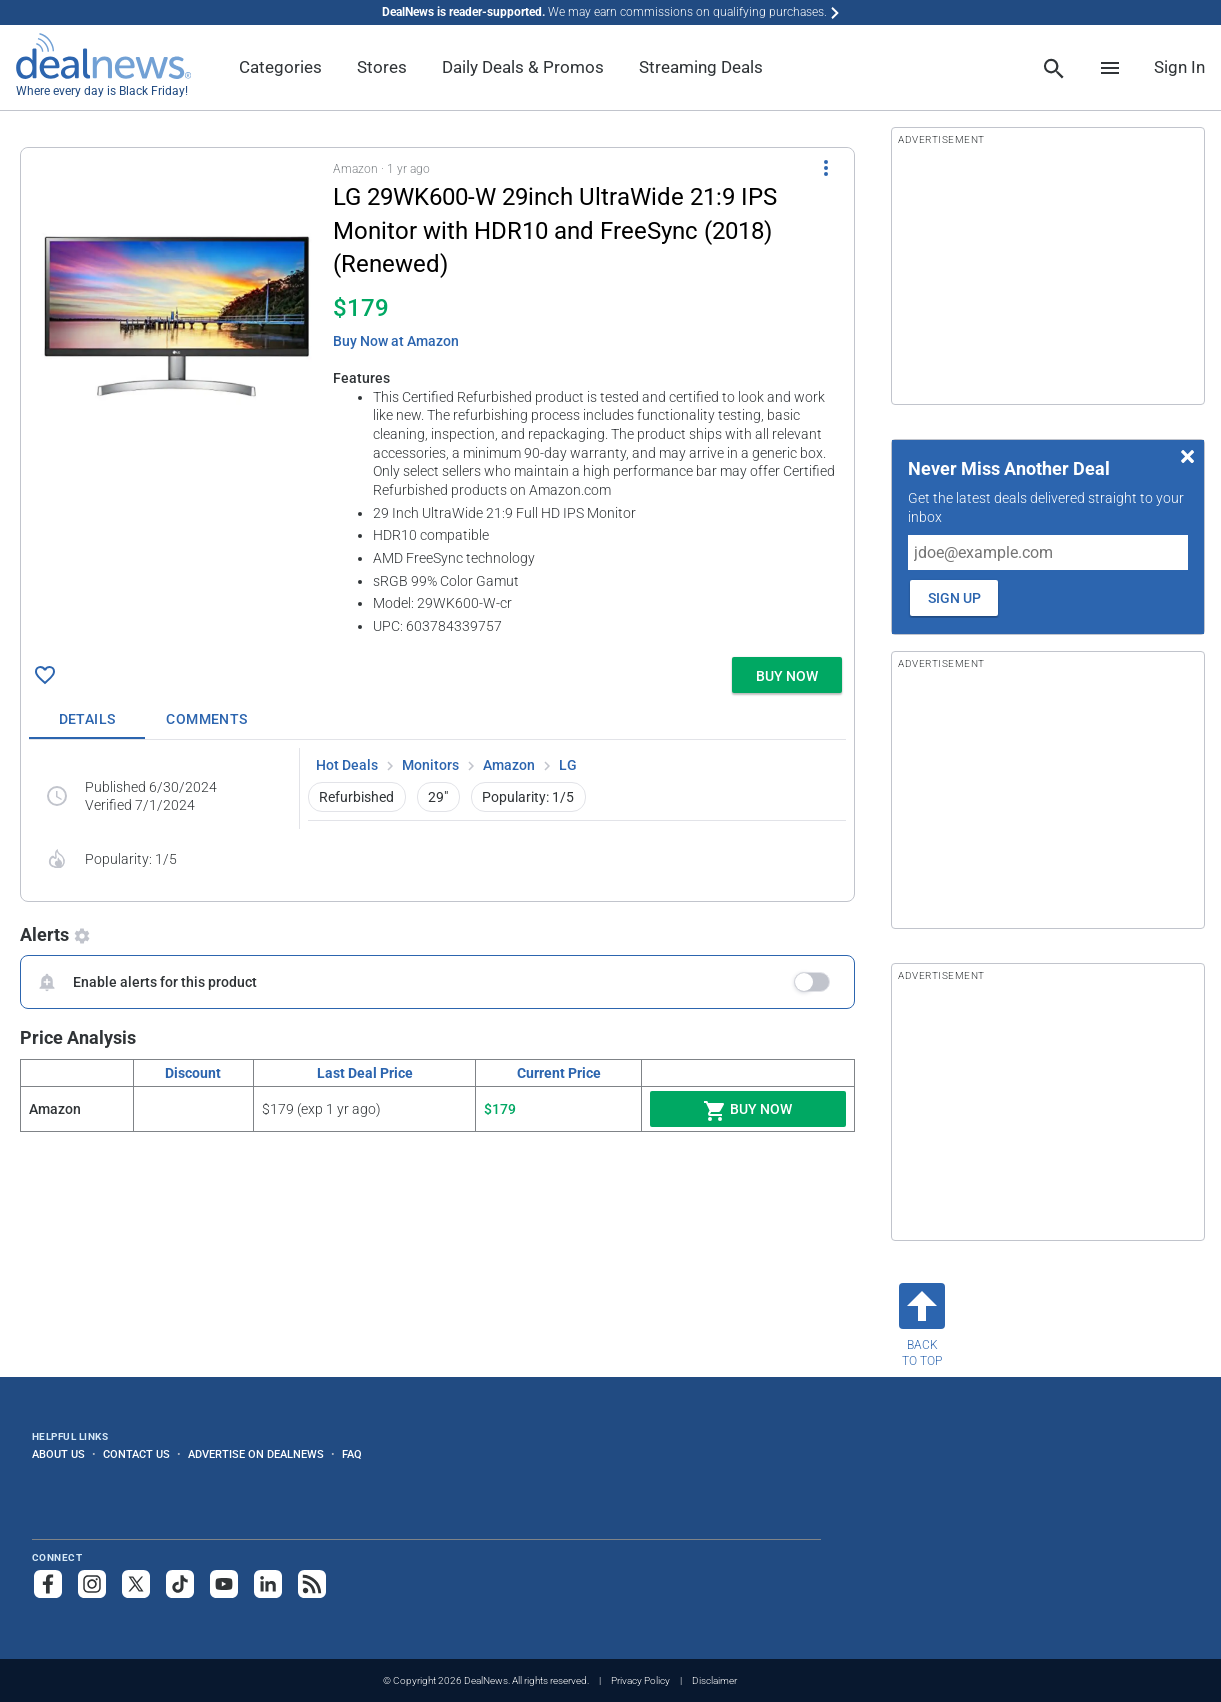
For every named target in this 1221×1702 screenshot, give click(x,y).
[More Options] (826, 168)
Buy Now (747, 1111)
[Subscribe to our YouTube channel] (224, 1584)
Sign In (1179, 67)
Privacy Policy (640, 1680)
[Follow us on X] (136, 1584)
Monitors (430, 765)
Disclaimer (714, 1680)
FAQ (352, 1454)
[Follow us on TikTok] (180, 1584)
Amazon (509, 765)
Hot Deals (347, 765)
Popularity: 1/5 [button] (528, 797)
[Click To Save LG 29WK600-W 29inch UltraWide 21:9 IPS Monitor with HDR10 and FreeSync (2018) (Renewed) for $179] (45, 675)
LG (568, 765)
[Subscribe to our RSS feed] (312, 1584)
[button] (437, 398)
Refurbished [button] (356, 797)
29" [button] (438, 797)
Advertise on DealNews (256, 1454)
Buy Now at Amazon (396, 341)
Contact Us (136, 1454)
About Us (58, 1454)
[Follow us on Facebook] (48, 1584)
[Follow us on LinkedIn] (268, 1584)
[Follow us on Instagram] (92, 1584)
